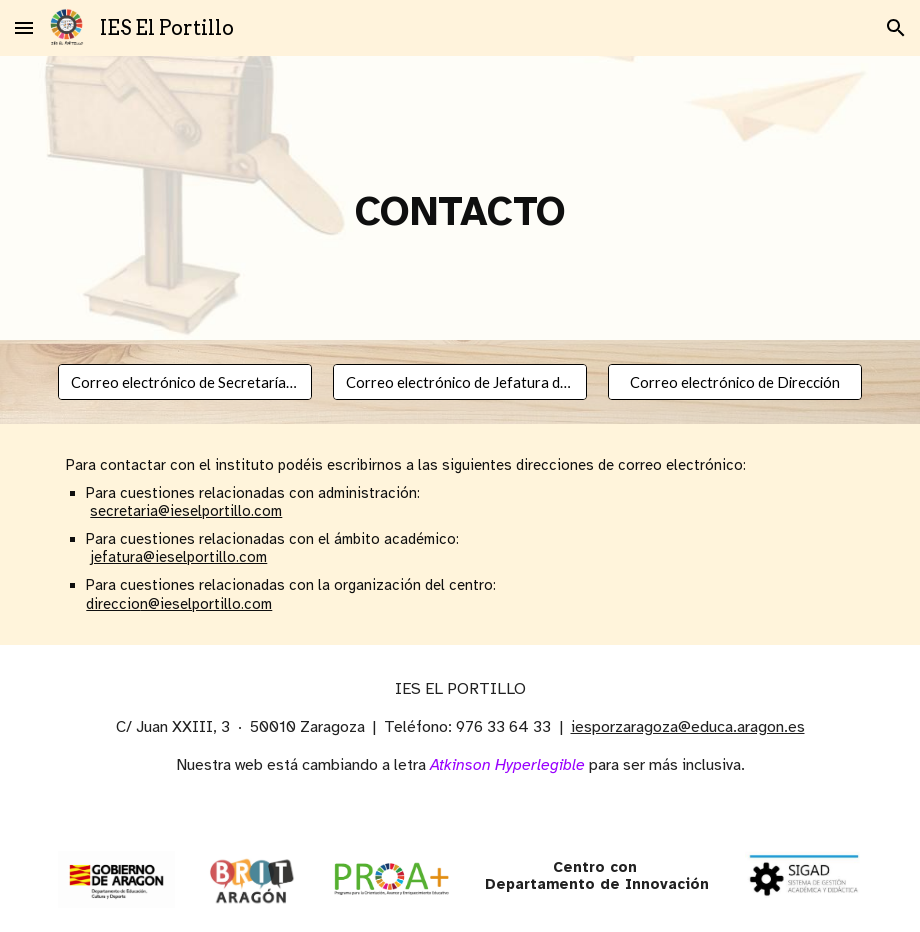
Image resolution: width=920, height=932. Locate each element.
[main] (459, 198)
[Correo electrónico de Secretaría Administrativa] (185, 382)
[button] (24, 27)
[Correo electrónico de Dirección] (735, 382)
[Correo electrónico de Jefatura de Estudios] (460, 382)
